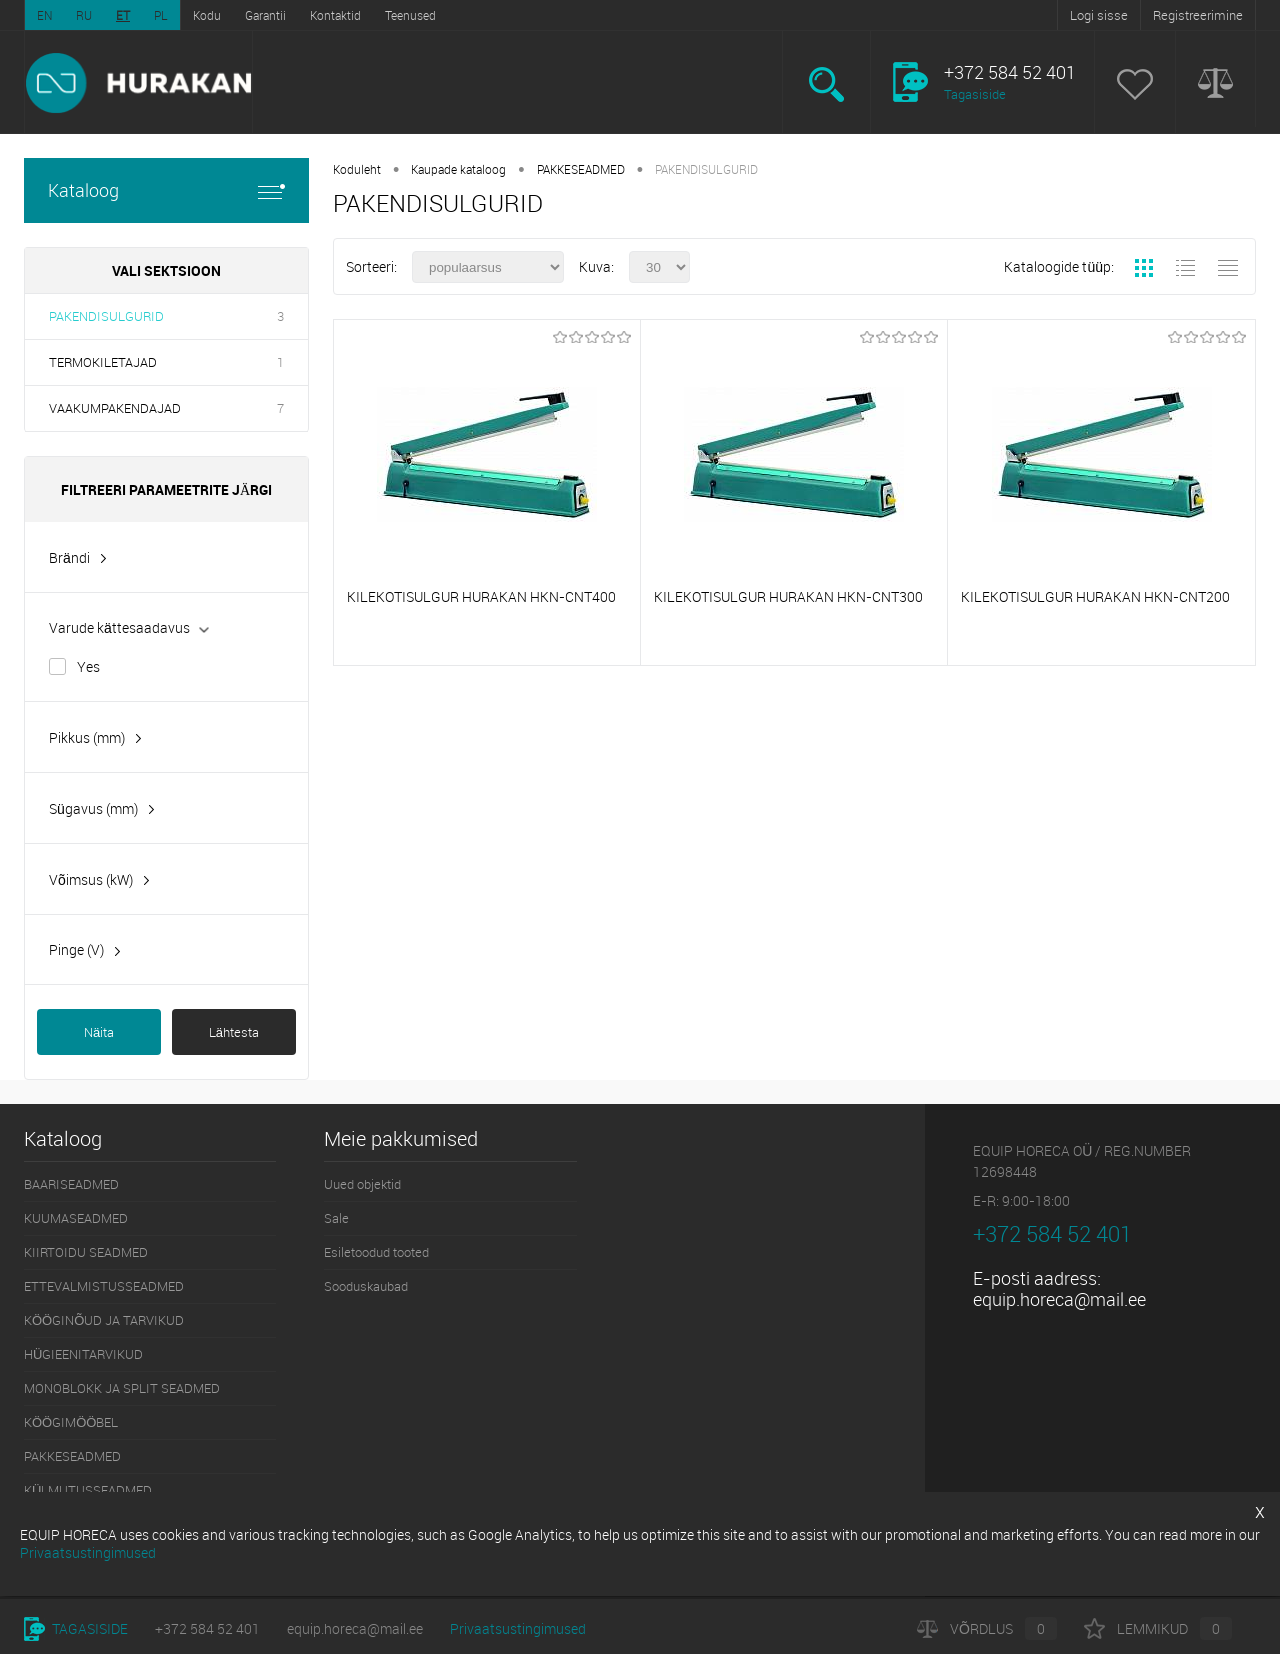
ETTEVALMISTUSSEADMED (104, 1286)
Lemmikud (1158, 1628)
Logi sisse (1099, 15)
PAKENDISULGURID (106, 316)
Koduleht (357, 169)
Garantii (265, 15)
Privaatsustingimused (518, 1628)
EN (44, 15)
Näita (99, 1032)
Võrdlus (987, 1628)
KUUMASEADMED (76, 1218)
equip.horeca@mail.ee (1059, 1299)
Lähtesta (234, 1032)
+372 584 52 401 (207, 1628)
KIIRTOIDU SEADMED (86, 1252)
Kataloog (166, 190)
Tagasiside (975, 94)
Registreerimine (1198, 15)
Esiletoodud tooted (376, 1252)
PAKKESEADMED (581, 169)
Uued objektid (362, 1184)
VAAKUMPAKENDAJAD (115, 408)
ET (123, 15)
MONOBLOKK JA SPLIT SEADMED (122, 1388)
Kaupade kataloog (458, 169)
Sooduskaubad (366, 1286)
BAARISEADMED (71, 1184)
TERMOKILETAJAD (103, 362)
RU (84, 15)
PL (161, 15)
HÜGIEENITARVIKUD (83, 1354)
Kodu (207, 15)
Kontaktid (335, 15)
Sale (336, 1218)
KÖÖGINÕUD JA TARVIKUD (104, 1320)
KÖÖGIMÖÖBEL (71, 1422)
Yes (88, 666)
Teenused (410, 15)
